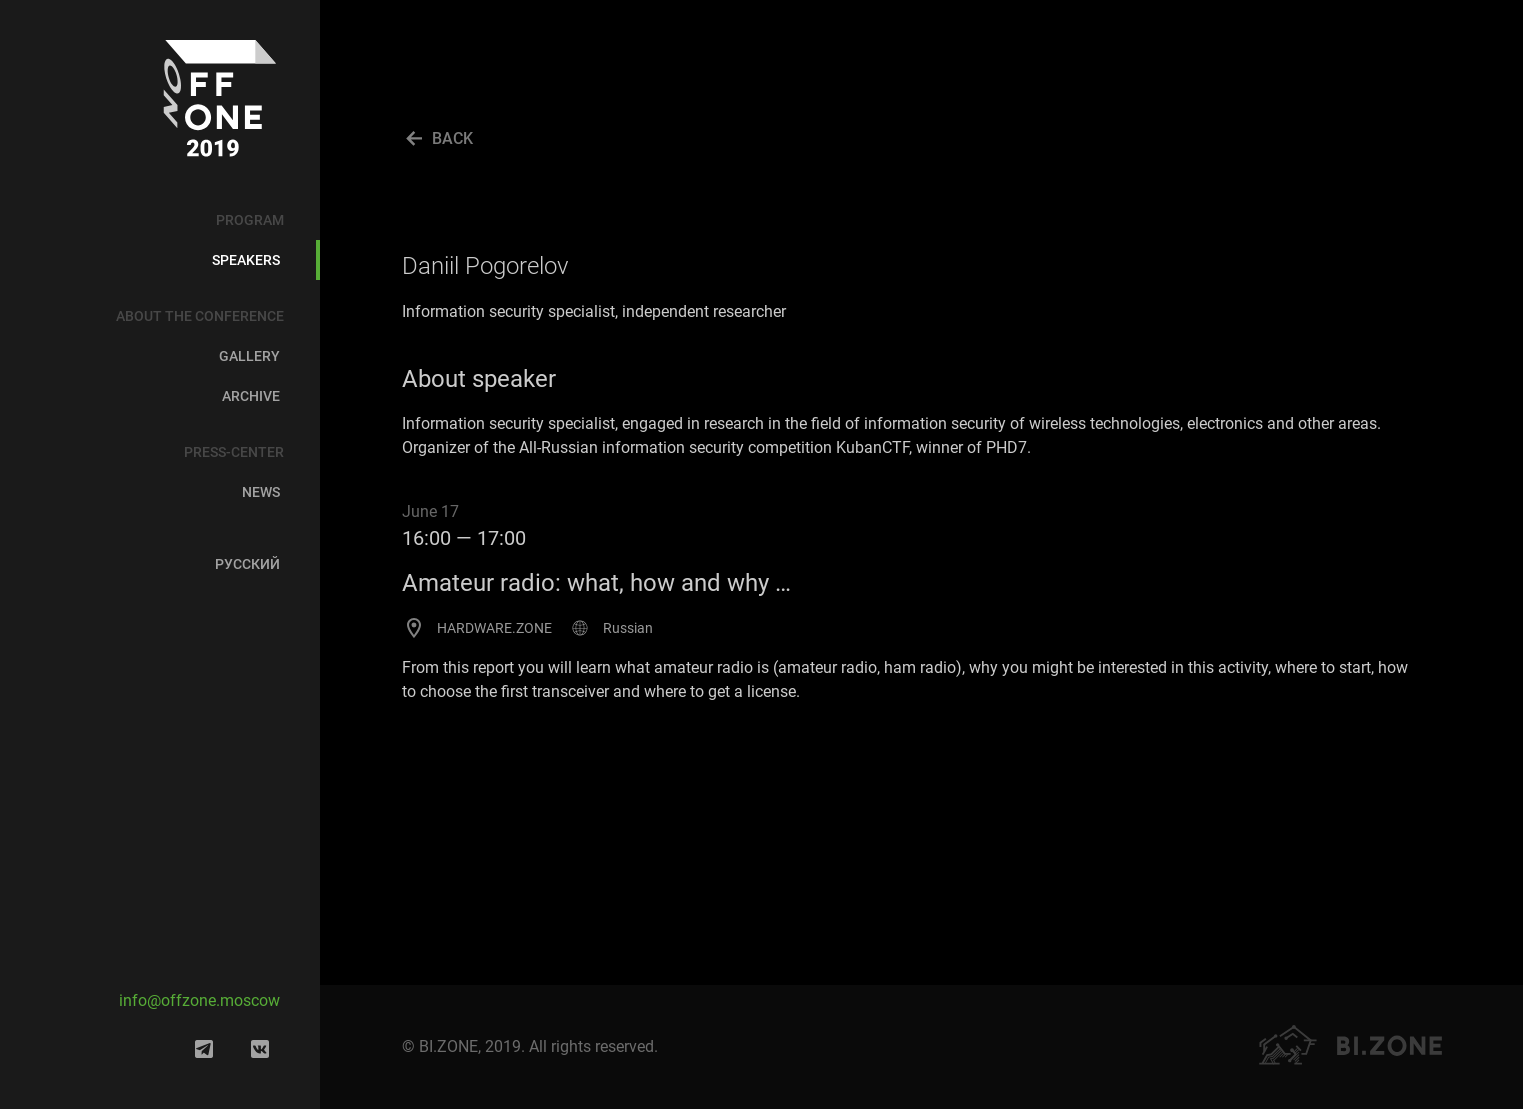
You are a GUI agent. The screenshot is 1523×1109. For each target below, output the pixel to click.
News (261, 492)
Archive (251, 396)
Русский (247, 564)
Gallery (249, 356)
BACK (452, 138)
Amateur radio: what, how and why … (596, 583)
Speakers (246, 260)
